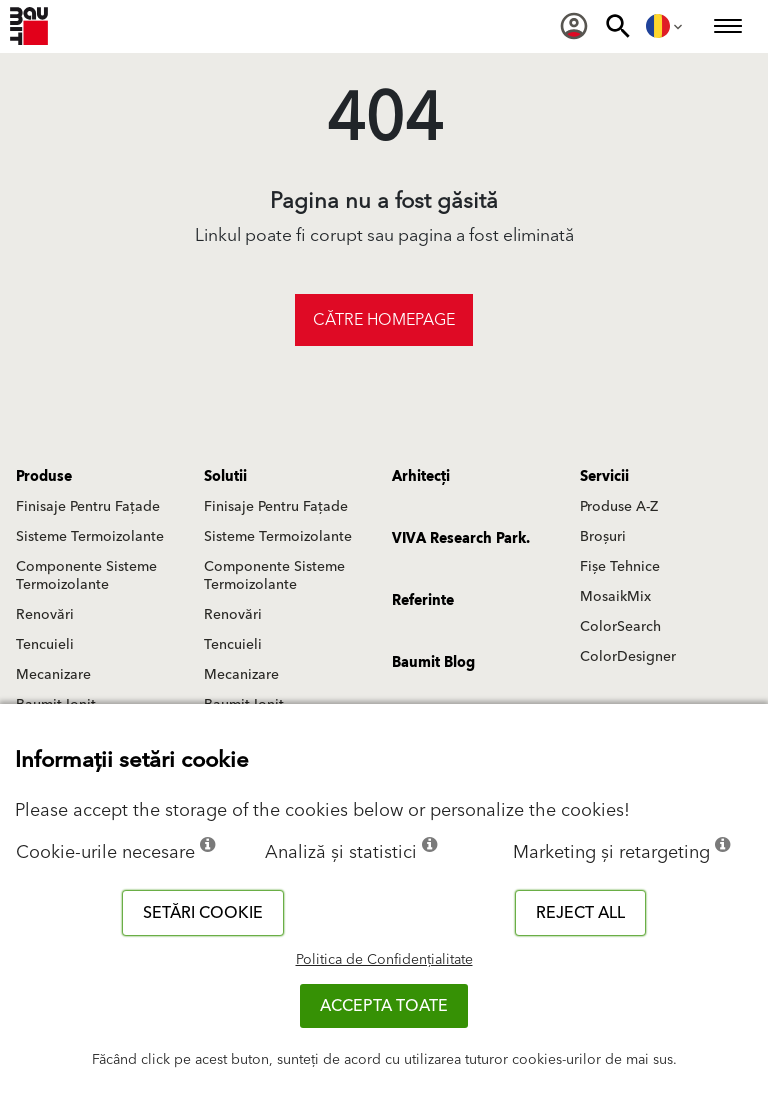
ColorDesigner (628, 657)
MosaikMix (615, 597)
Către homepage (384, 320)
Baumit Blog (433, 663)
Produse (44, 477)
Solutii (225, 477)
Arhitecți (421, 477)
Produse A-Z (619, 507)
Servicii (604, 477)
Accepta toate (384, 1006)
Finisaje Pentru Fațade (88, 507)
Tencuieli (45, 645)
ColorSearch (620, 627)
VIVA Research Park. (461, 539)
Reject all (580, 913)
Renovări (45, 615)
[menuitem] (574, 26)
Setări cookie (203, 913)
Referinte (423, 601)
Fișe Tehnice (620, 567)
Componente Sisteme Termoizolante (86, 576)
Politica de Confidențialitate (384, 960)
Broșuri (603, 537)
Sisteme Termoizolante (90, 537)
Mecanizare (53, 675)
